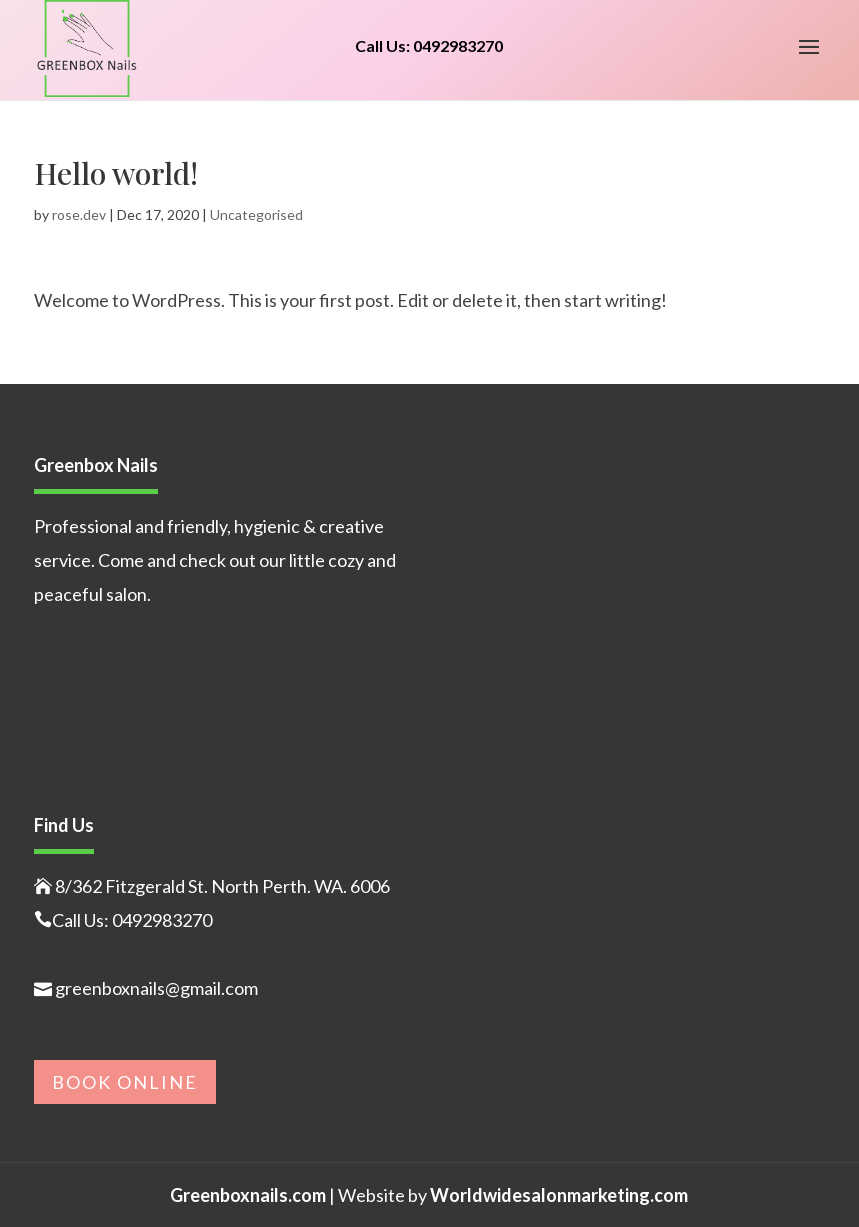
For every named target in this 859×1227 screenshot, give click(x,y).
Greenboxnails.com (248, 1195)
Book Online (125, 1082)
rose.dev (79, 214)
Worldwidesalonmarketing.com (559, 1195)
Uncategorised (256, 214)
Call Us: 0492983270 (429, 45)
